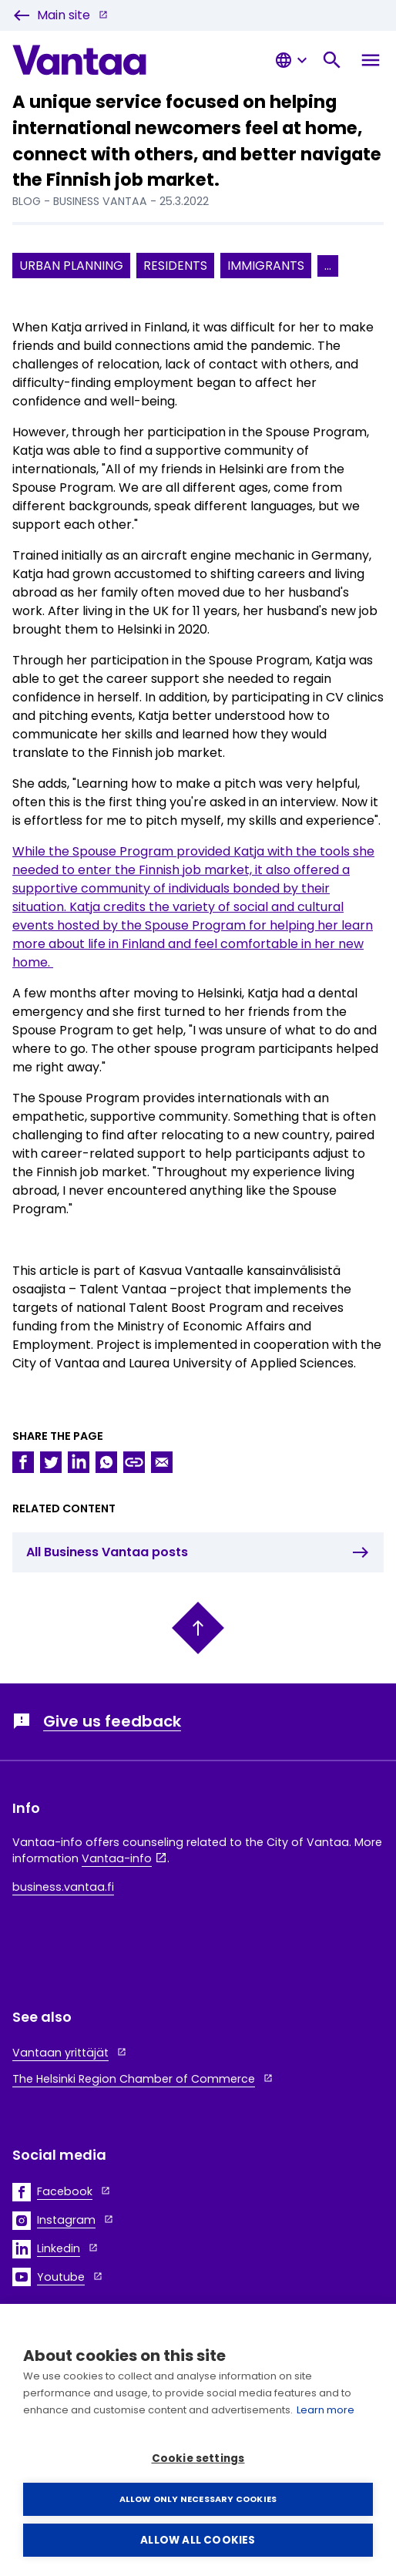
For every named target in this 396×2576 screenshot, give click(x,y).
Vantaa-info (117, 1858)
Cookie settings (198, 2458)
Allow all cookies (197, 2540)
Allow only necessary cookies (198, 2499)
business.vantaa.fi (63, 1887)
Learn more (325, 2410)
